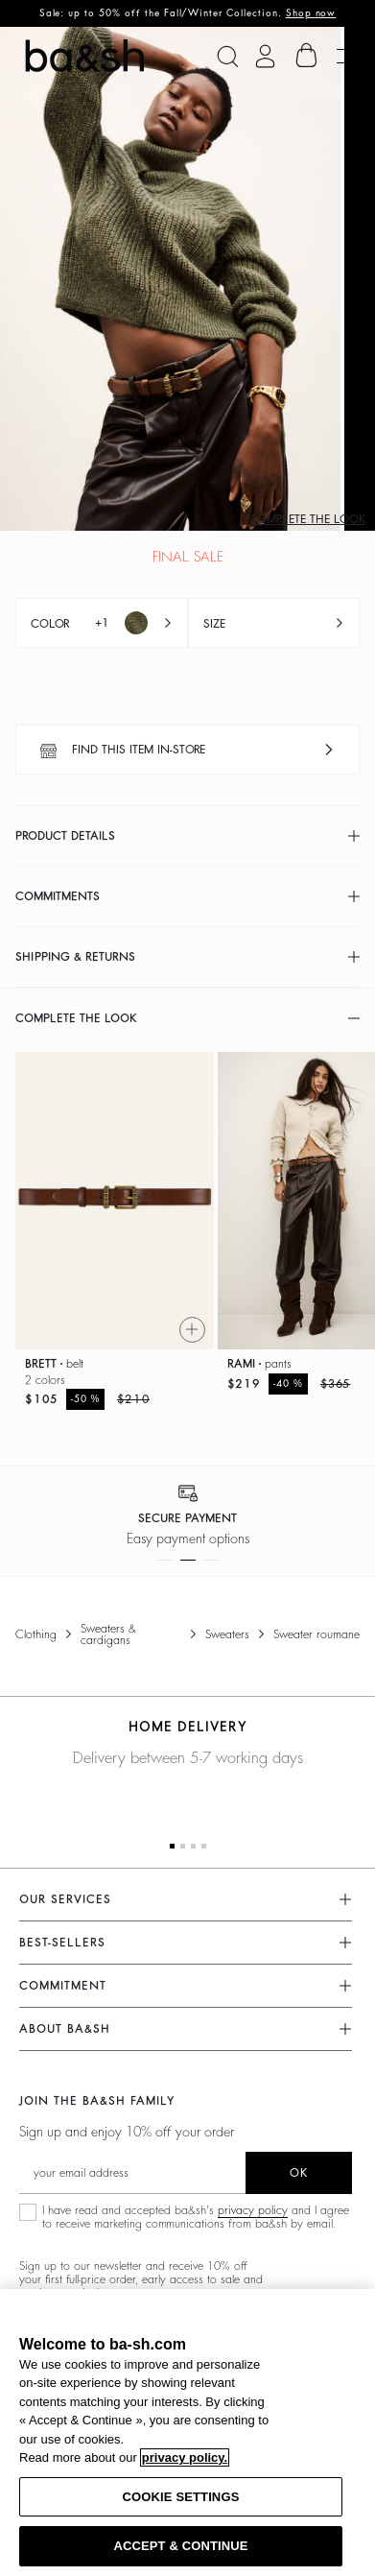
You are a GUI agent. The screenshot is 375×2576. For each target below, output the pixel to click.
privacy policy (253, 2210)
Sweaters (227, 1634)
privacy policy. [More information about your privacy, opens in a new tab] (184, 2457)
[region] (187, 2432)
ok (299, 2173)
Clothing (36, 1634)
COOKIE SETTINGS (181, 2497)
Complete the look (306, 519)
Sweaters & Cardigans (108, 1634)
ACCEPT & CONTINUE (180, 2546)
